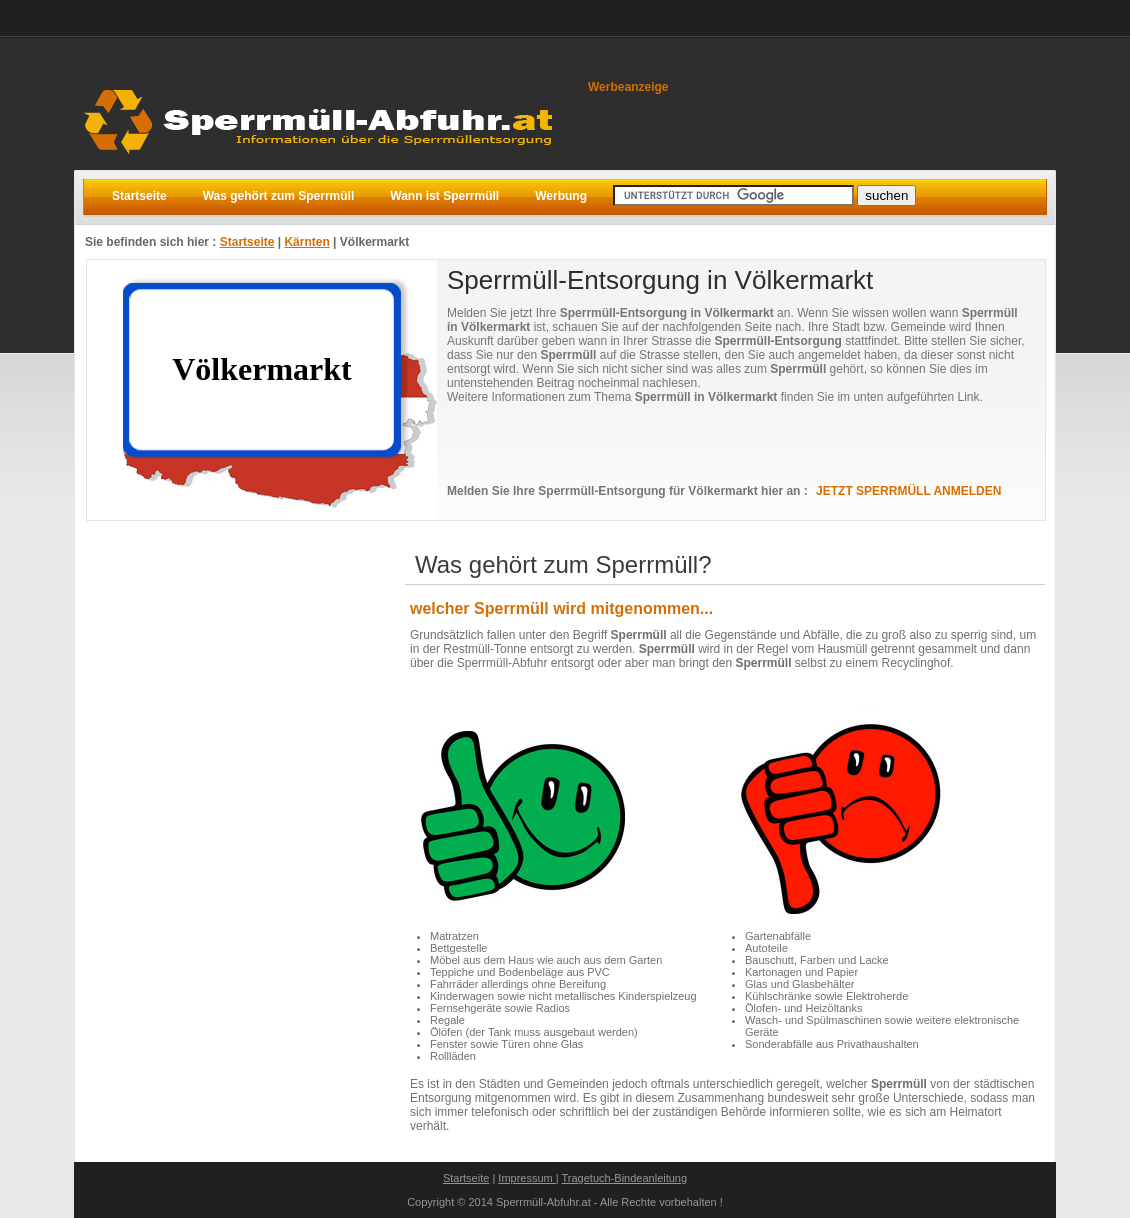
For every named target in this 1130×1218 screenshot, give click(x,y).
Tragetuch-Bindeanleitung (625, 1178)
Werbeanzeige (628, 87)
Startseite (247, 242)
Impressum (526, 1178)
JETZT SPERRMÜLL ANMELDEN (908, 491)
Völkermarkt (374, 242)
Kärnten (306, 242)
